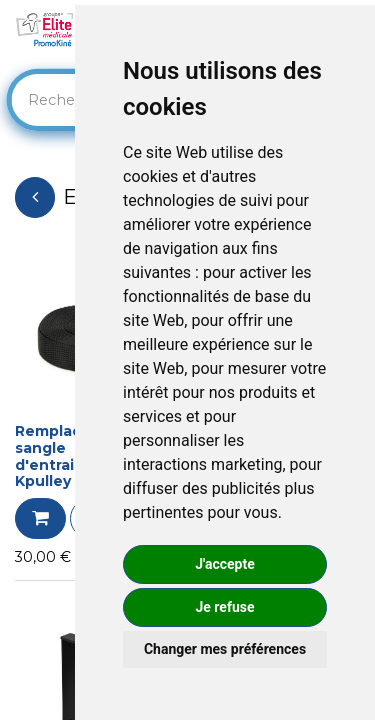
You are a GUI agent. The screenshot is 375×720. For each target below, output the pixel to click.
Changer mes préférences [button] (225, 649)
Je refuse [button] (224, 607)
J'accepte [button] (225, 564)
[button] (40, 518)
